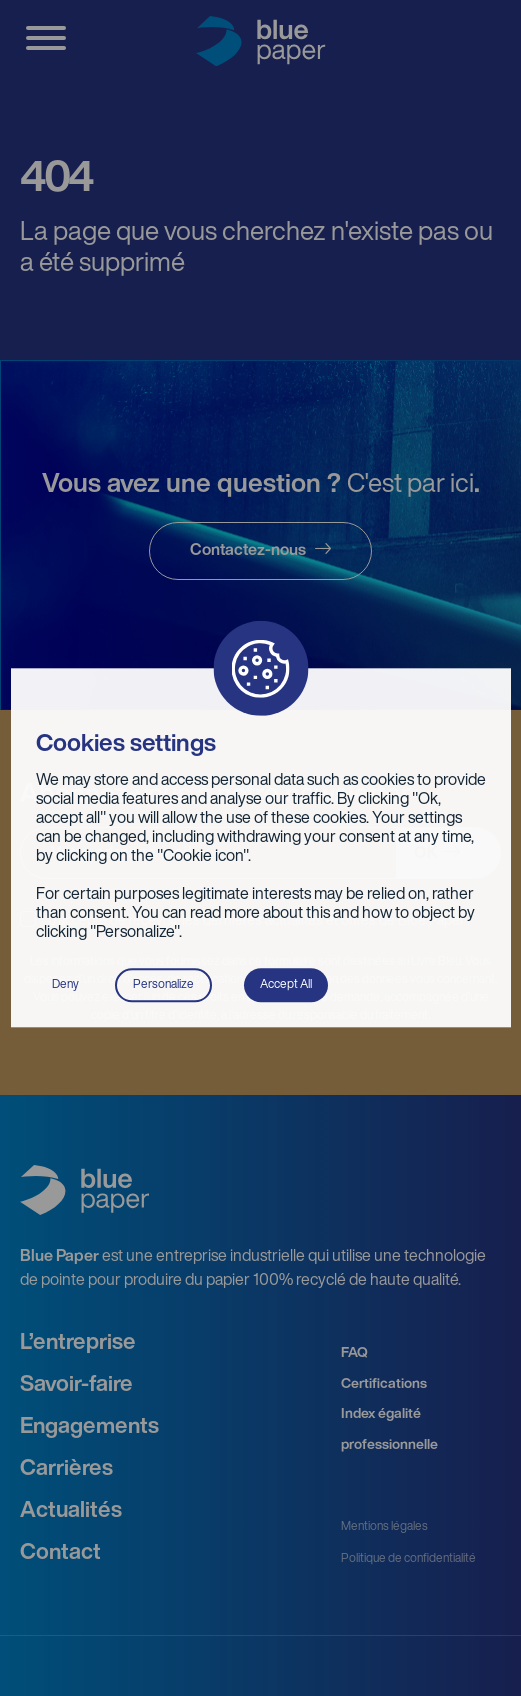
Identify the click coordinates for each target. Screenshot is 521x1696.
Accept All (286, 985)
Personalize (163, 985)
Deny (65, 985)
